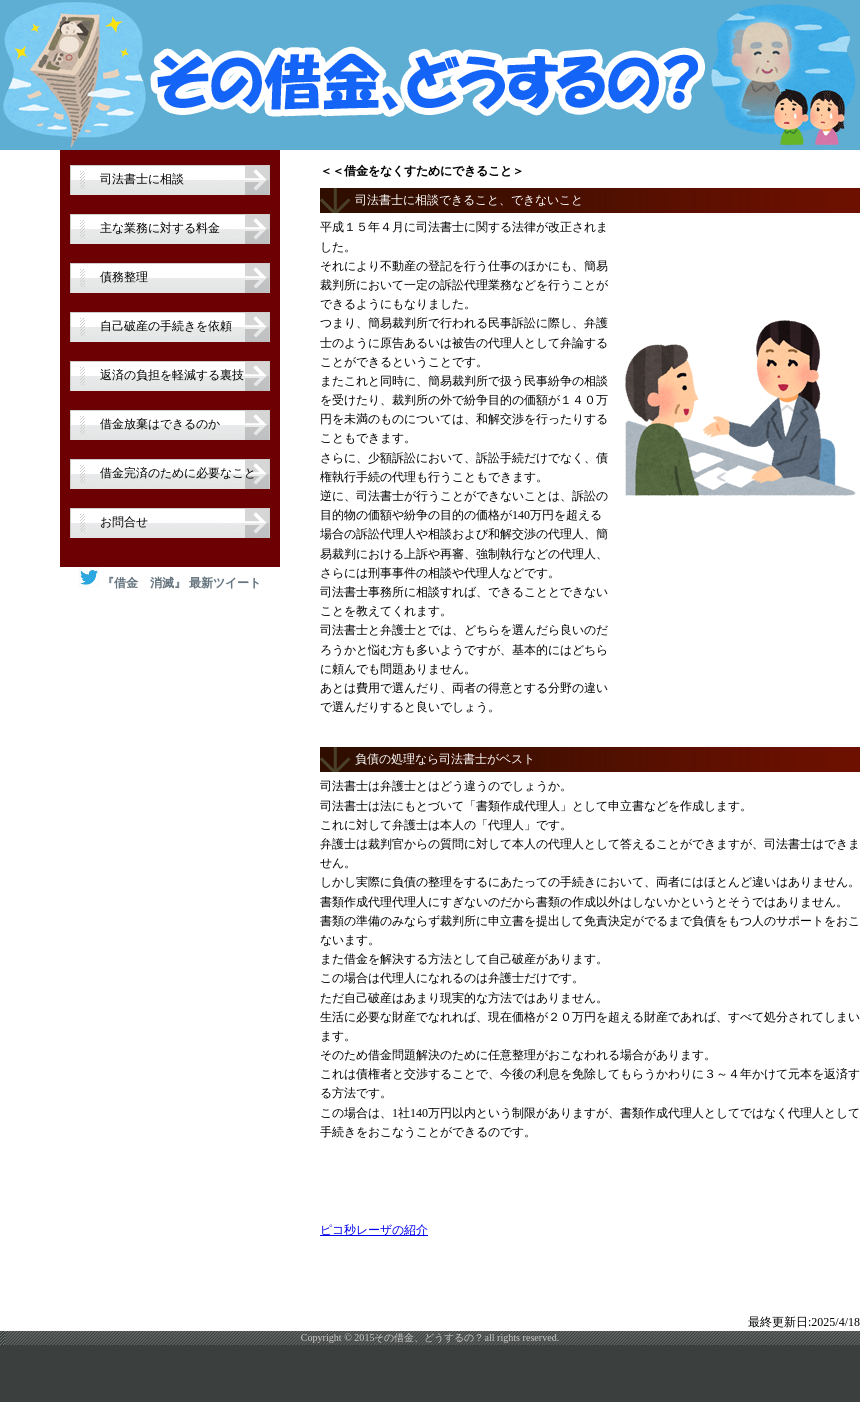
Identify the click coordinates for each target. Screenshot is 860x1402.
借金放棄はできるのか (160, 424)
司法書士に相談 (142, 179)
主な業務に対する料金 (160, 228)
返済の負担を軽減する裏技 (172, 375)
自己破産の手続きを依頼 (166, 326)
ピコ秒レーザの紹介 (374, 1230)
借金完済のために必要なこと (178, 473)
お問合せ (124, 522)
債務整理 (124, 277)
